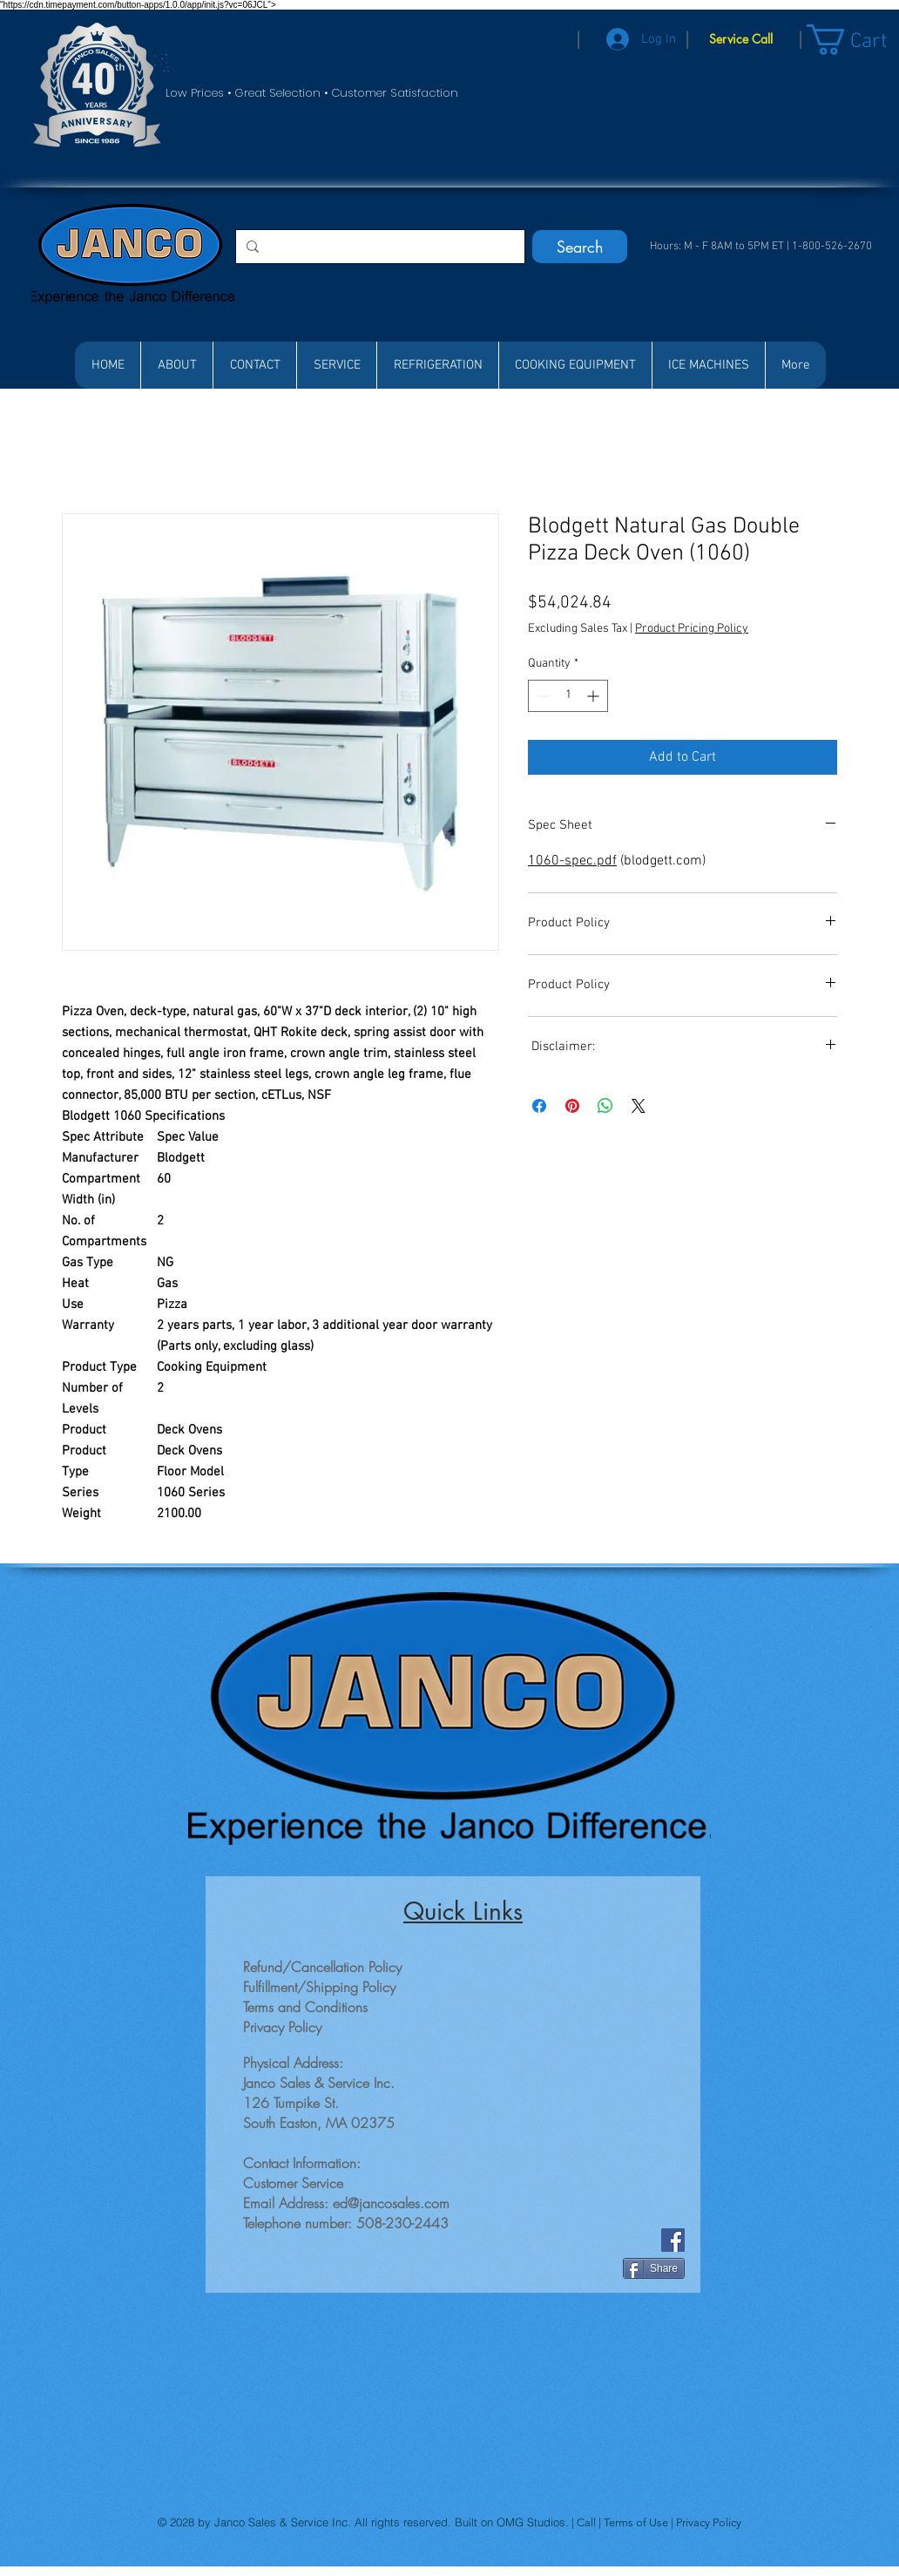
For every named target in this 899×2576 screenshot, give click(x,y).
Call (587, 2522)
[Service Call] (740, 39)
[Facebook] (673, 2240)
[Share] (654, 2268)
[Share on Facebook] (539, 1105)
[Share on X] (638, 1105)
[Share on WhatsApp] (605, 1105)
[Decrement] (541, 696)
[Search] (579, 246)
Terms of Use (637, 2522)
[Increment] (594, 696)
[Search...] (378, 246)
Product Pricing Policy (691, 628)
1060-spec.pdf (572, 861)
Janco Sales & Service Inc (281, 2522)
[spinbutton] (568, 696)
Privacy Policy (708, 2522)
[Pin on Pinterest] (572, 1105)
